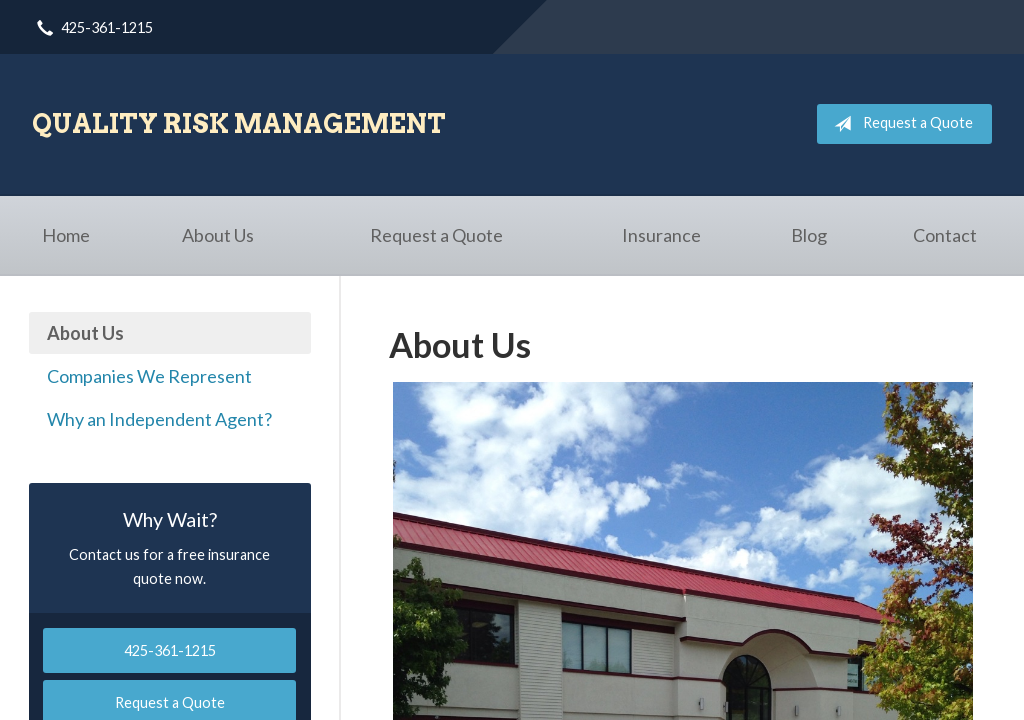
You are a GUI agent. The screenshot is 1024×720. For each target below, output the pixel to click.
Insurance (661, 235)
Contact (945, 235)
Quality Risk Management (239, 123)
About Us (218, 235)
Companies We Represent (149, 376)
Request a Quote (899, 124)
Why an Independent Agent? (159, 419)
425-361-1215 (170, 650)
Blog (809, 235)
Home (66, 235)
